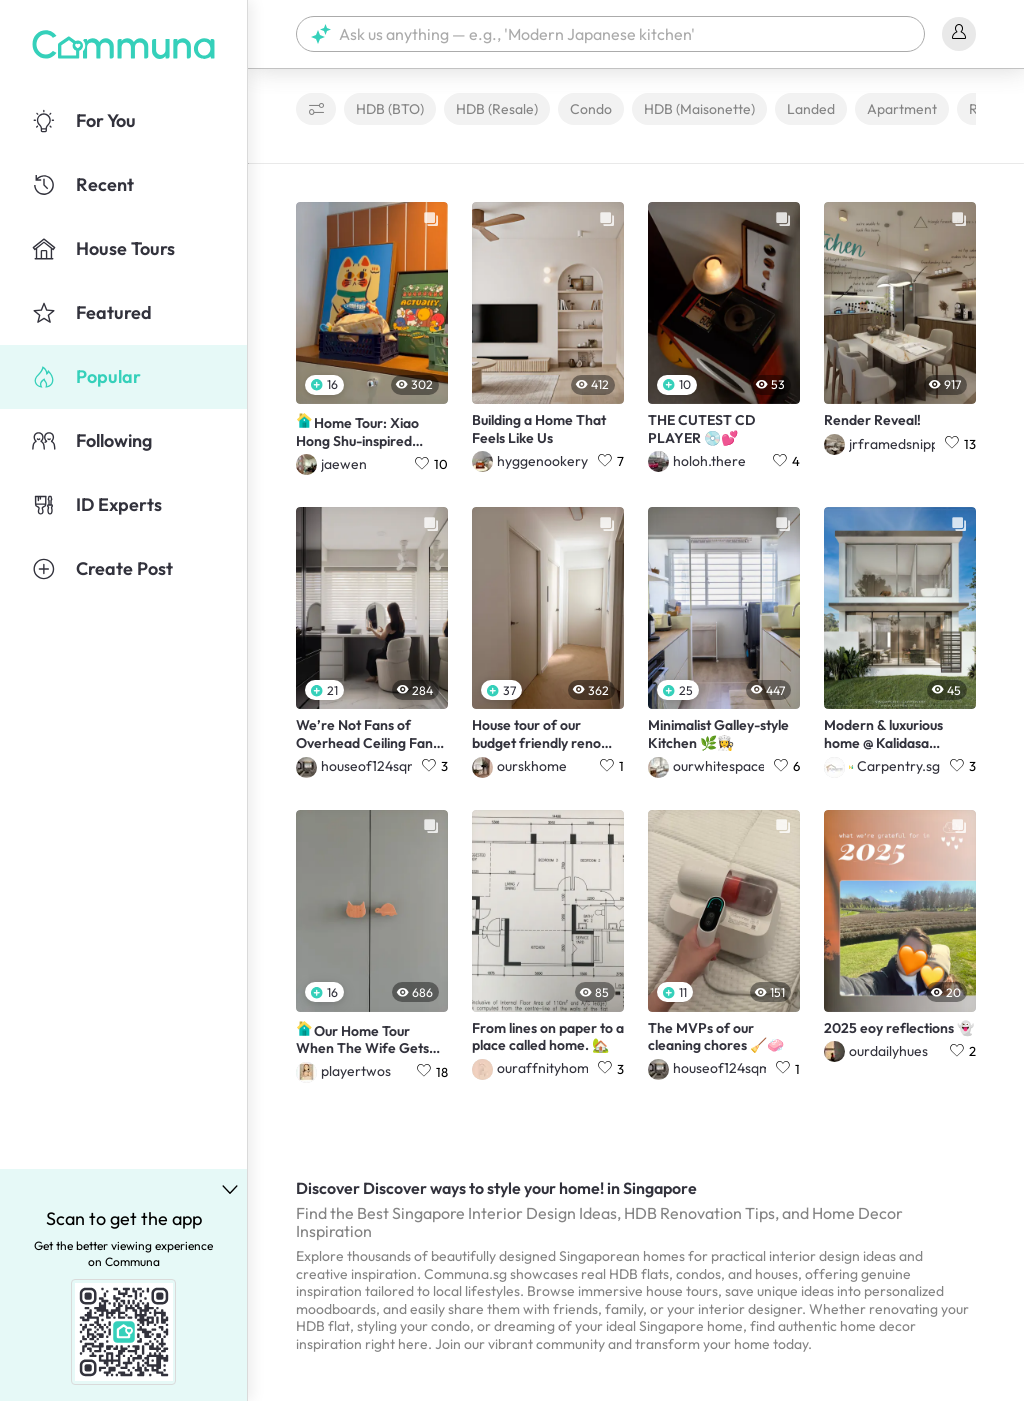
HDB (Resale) (497, 109)
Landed (811, 109)
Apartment (902, 109)
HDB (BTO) (390, 109)
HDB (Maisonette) (699, 109)
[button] (610, 34)
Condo (591, 109)
